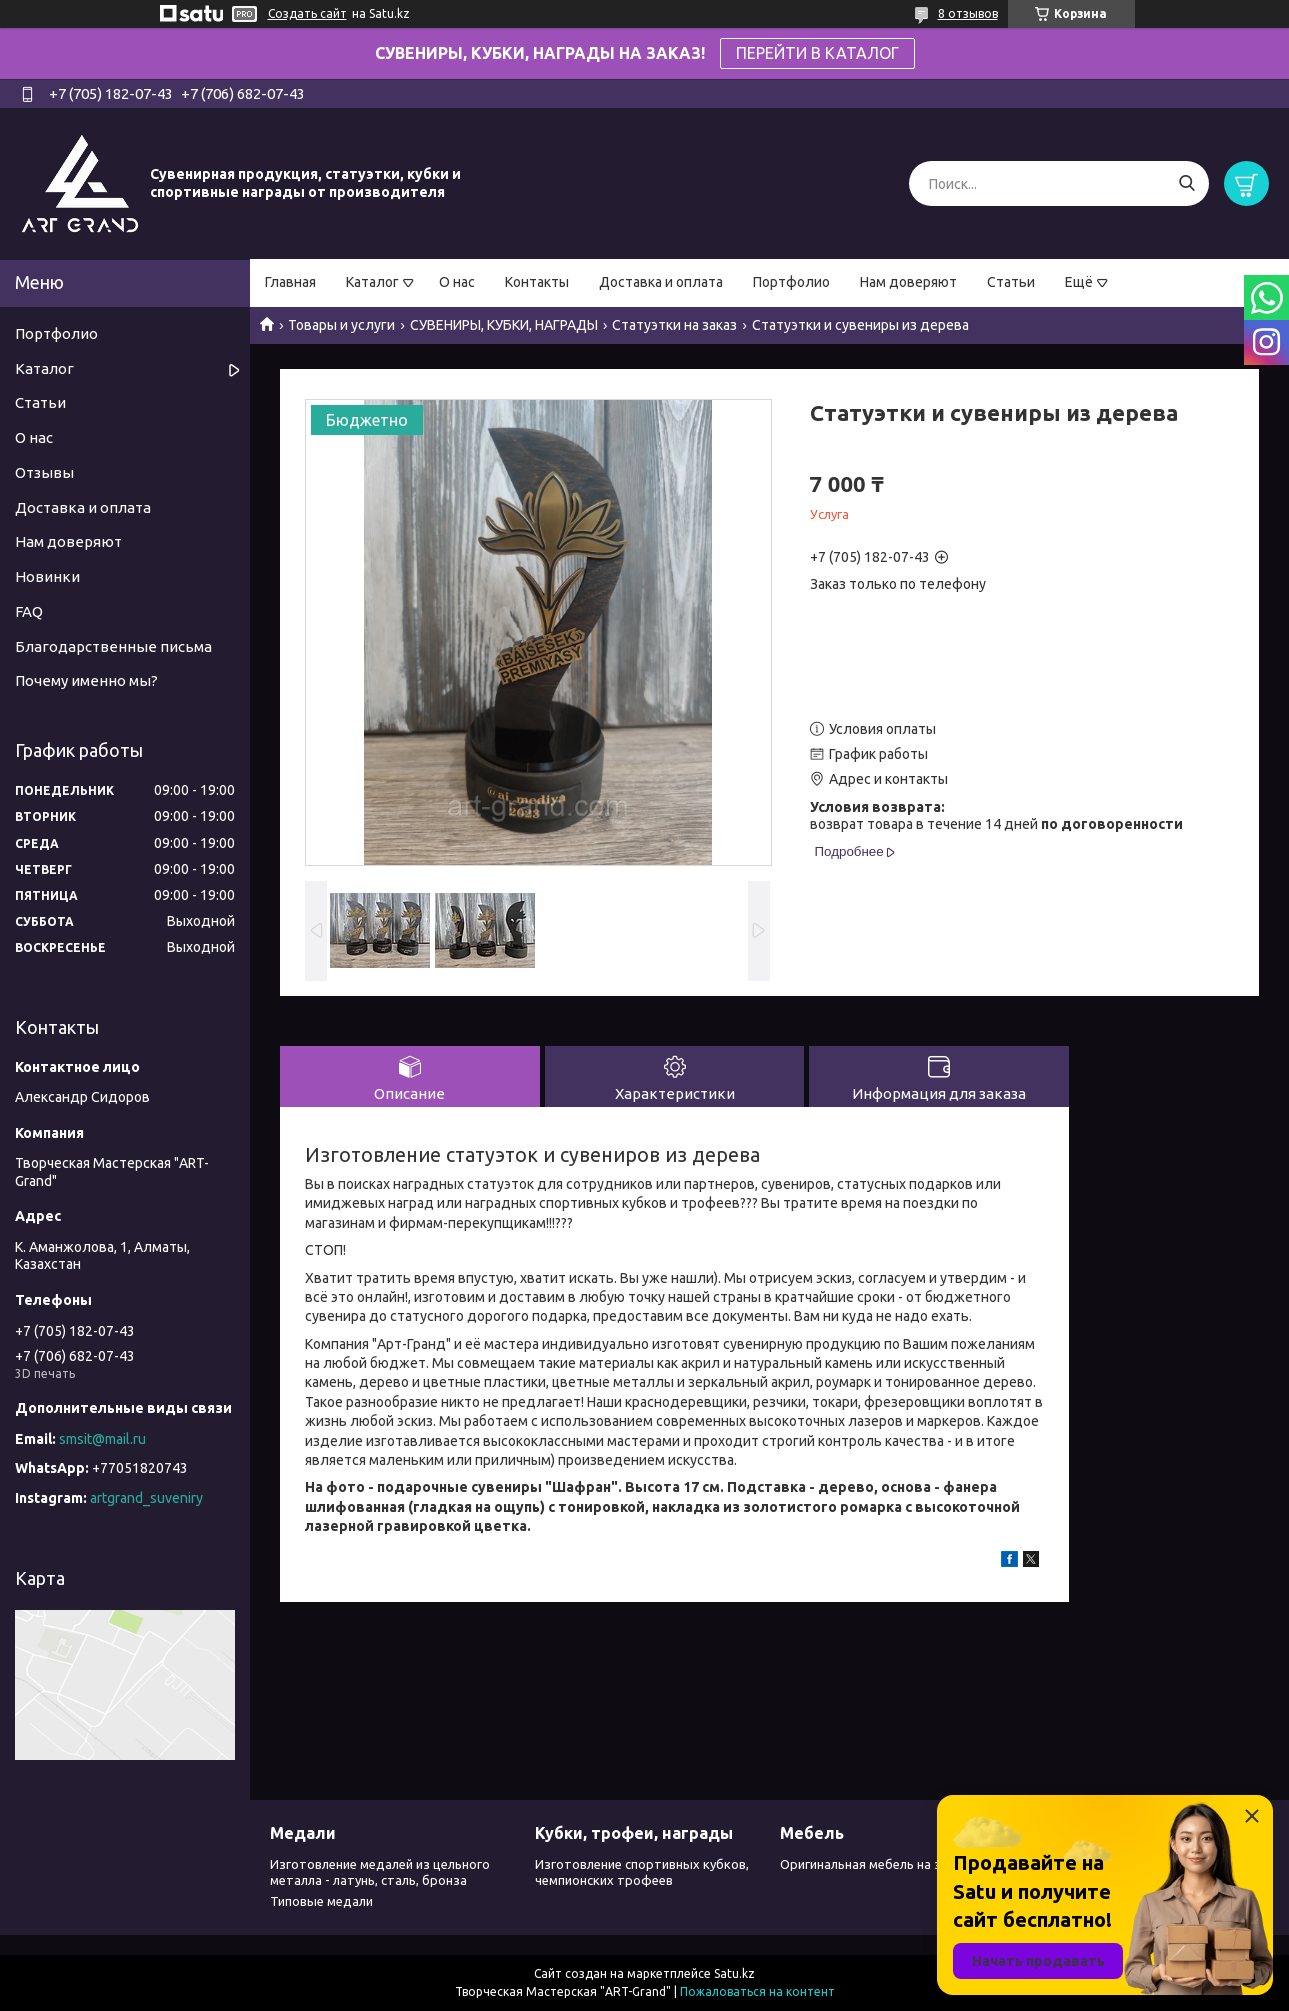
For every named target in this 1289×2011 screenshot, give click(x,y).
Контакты (537, 282)
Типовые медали (321, 1901)
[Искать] (1186, 183)
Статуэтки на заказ (674, 325)
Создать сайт (307, 13)
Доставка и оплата (661, 282)
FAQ (29, 611)
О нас (457, 282)
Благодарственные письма (113, 646)
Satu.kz (734, 1973)
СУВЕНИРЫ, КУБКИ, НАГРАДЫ (504, 325)
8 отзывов (968, 13)
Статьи (1011, 282)
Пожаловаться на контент (757, 1991)
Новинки (47, 576)
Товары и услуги (341, 325)
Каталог (372, 282)
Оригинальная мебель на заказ (874, 1864)
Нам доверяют (908, 282)
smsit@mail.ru (102, 1439)
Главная (290, 282)
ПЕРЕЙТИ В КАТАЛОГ (817, 53)
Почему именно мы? (86, 680)
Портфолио (791, 282)
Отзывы (44, 472)
